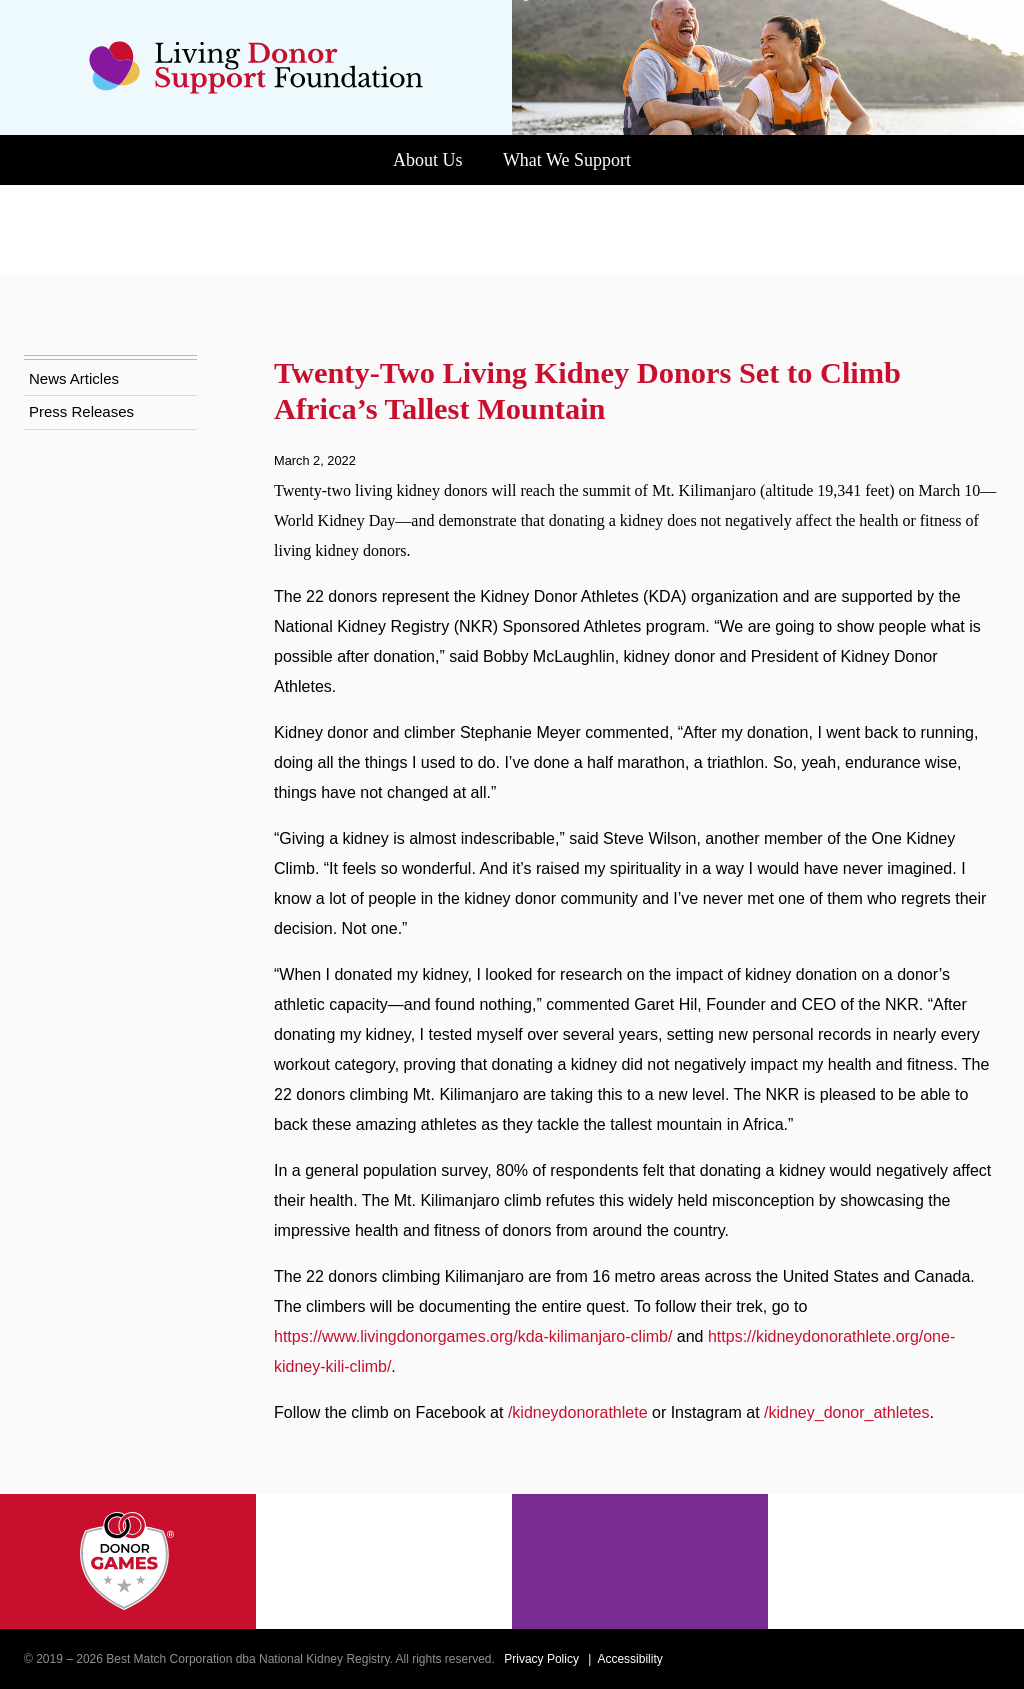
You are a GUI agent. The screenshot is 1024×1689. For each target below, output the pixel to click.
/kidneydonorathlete (621, 1382)
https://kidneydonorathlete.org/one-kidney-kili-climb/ (486, 1336)
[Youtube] (962, 1659)
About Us (409, 160)
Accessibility (697, 1658)
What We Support (574, 160)
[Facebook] (904, 1659)
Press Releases (83, 321)
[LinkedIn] (991, 1659)
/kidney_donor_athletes (369, 1412)
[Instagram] (933, 1659)
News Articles (79, 288)
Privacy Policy (598, 1658)
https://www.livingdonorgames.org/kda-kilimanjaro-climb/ (505, 1306)
